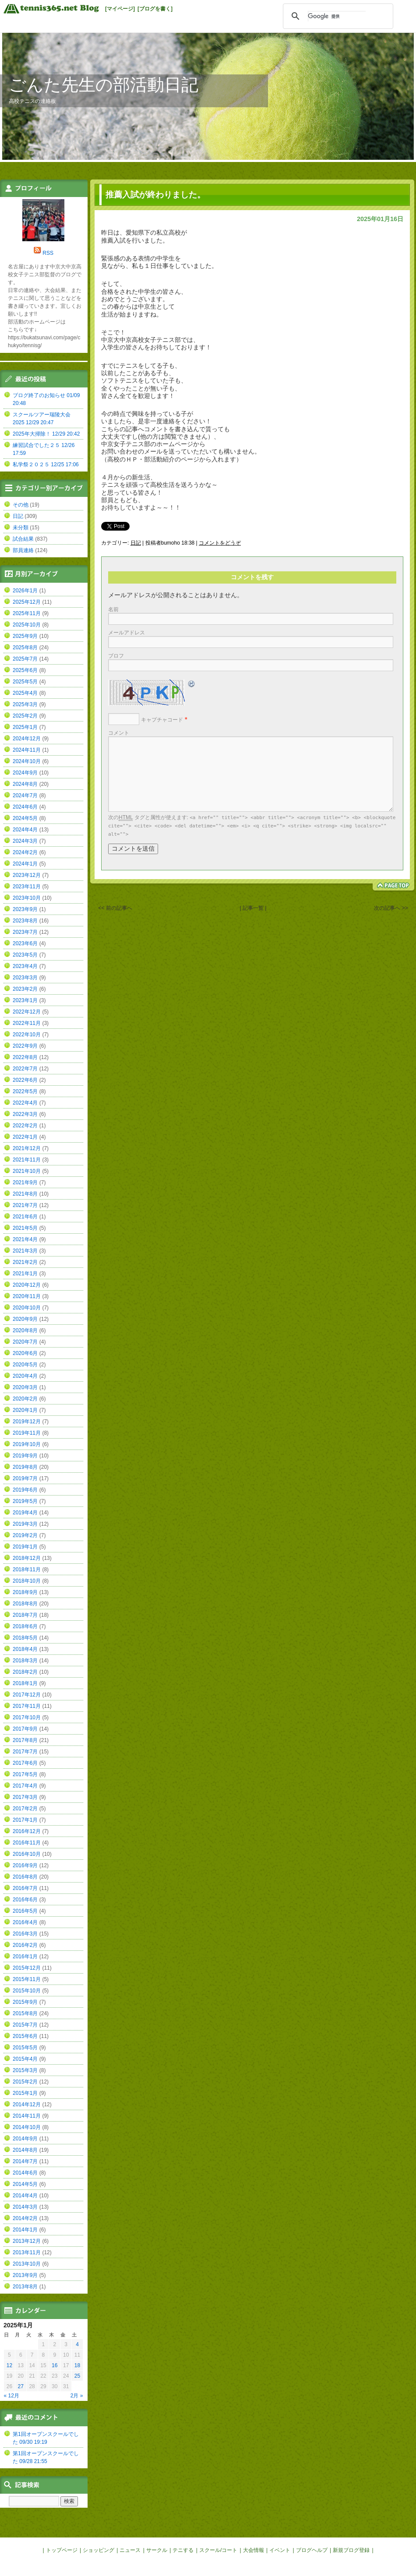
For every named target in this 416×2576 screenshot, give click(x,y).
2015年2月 (25, 2082)
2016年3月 (25, 1934)
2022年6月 (25, 1080)
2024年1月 (25, 864)
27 (21, 2386)
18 (77, 2365)
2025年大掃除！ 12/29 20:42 (46, 434)
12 (9, 2365)
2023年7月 (25, 932)
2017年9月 (25, 1729)
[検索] (337, 16)
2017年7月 (25, 1752)
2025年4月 (25, 693)
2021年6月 (25, 1217)
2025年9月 (25, 636)
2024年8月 (25, 784)
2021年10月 (27, 1171)
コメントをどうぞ (220, 543)
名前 (113, 609)
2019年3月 (25, 1524)
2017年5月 (25, 1774)
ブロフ (116, 656)
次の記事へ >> (391, 908)
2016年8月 (25, 1877)
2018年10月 (27, 1581)
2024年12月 (27, 738)
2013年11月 (27, 2252)
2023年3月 (25, 978)
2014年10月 (27, 2127)
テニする (183, 2550)
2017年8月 (25, 1740)
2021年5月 (25, 1228)
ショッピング (98, 2550)
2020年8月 (25, 1330)
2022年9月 (25, 1046)
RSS (47, 253)
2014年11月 (27, 2116)
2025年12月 (27, 602)
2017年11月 (27, 1706)
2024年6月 (25, 807)
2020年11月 (27, 1296)
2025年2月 (25, 716)
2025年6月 (25, 670)
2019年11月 (27, 1433)
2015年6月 (25, 2036)
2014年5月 (25, 2184)
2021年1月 (25, 1273)
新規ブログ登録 (351, 2550)
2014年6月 (25, 2173)
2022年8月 (25, 1057)
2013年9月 (25, 2275)
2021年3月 (25, 1251)
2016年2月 (25, 1945)
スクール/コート (218, 2550)
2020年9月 (25, 1319)
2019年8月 (25, 1467)
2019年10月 (27, 1444)
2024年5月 (25, 818)
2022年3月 (25, 1114)
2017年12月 (27, 1695)
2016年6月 (25, 1900)
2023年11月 (27, 886)
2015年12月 (27, 1968)
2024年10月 (27, 761)
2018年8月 (25, 1604)
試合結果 (23, 539)
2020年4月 (25, 1376)
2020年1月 (25, 1410)
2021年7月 (25, 1205)
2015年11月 (27, 1979)
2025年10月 (27, 625)
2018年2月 (25, 1672)
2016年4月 (25, 1922)
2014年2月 (25, 2218)
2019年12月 (27, 1421)
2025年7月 (25, 659)
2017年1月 (25, 1820)
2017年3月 (25, 1797)
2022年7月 (25, 1069)
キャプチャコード (162, 720)
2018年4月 (25, 1649)
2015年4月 (25, 2059)
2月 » (77, 2396)
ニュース (130, 2550)
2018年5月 (25, 1638)
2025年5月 (25, 682)
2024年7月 (25, 795)
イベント (279, 2550)
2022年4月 (25, 1103)
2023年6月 (25, 943)
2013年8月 (25, 2287)
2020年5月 (25, 1365)
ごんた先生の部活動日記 (103, 84)
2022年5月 (25, 1091)
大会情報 (253, 2550)
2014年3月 (25, 2207)
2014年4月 (25, 2195)
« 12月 (11, 2396)
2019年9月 (25, 1456)
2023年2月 (25, 989)
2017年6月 (25, 1763)
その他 (20, 505)
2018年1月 (25, 1683)
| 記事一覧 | (253, 908)
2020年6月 (25, 1353)
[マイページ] (120, 9)
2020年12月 (27, 1285)
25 (77, 2376)
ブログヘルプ (312, 2550)
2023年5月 (25, 955)
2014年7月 (25, 2161)
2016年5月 (25, 1911)
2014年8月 (25, 2150)
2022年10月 (27, 1034)
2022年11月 (27, 1023)
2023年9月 (25, 909)
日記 (135, 543)
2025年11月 (27, 613)
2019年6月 (25, 1490)
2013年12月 (27, 2241)
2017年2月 (25, 1808)
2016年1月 (25, 1956)
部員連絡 (23, 550)
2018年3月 (25, 1661)
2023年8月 (25, 921)
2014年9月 (25, 2139)
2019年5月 (25, 1501)
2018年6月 (25, 1626)
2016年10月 (27, 1854)
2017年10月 (27, 1717)
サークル (156, 2550)
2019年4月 (25, 1513)
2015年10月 (27, 1991)
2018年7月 (25, 1615)
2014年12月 (27, 2104)
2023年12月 (27, 875)
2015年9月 (25, 2002)
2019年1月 (25, 1547)
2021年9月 (25, 1182)
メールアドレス (126, 633)
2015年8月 (25, 2013)
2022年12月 (27, 1012)
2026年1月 (25, 591)
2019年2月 (25, 1535)
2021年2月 (25, 1262)
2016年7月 (25, 1888)
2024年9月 (25, 773)
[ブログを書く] (155, 9)
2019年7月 (25, 1478)
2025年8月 (25, 647)
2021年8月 (25, 1194)
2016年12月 (27, 1831)
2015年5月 (25, 2048)
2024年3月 (25, 841)
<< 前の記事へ (115, 908)
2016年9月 (25, 1865)
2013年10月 (27, 2264)
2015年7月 (25, 2025)
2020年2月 (25, 1399)
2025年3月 (25, 704)
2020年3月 (25, 1387)
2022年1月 (25, 1137)
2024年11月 (27, 750)
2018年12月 (27, 1558)
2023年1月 (25, 1000)
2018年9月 (25, 1592)
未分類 (20, 527)
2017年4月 (25, 1786)
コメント (118, 733)
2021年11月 (27, 1160)
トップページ (62, 2550)
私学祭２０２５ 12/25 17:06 (46, 464)
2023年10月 (27, 898)
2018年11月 (27, 1569)
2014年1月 (25, 2230)
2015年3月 (25, 2070)
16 (54, 2365)
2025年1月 (25, 727)
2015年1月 (25, 2093)
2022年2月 (25, 1126)
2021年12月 (27, 1148)
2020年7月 (25, 1342)
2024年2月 (25, 852)
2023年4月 (25, 966)
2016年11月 (27, 1843)
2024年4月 (25, 830)
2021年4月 (25, 1239)
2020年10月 (27, 1308)
